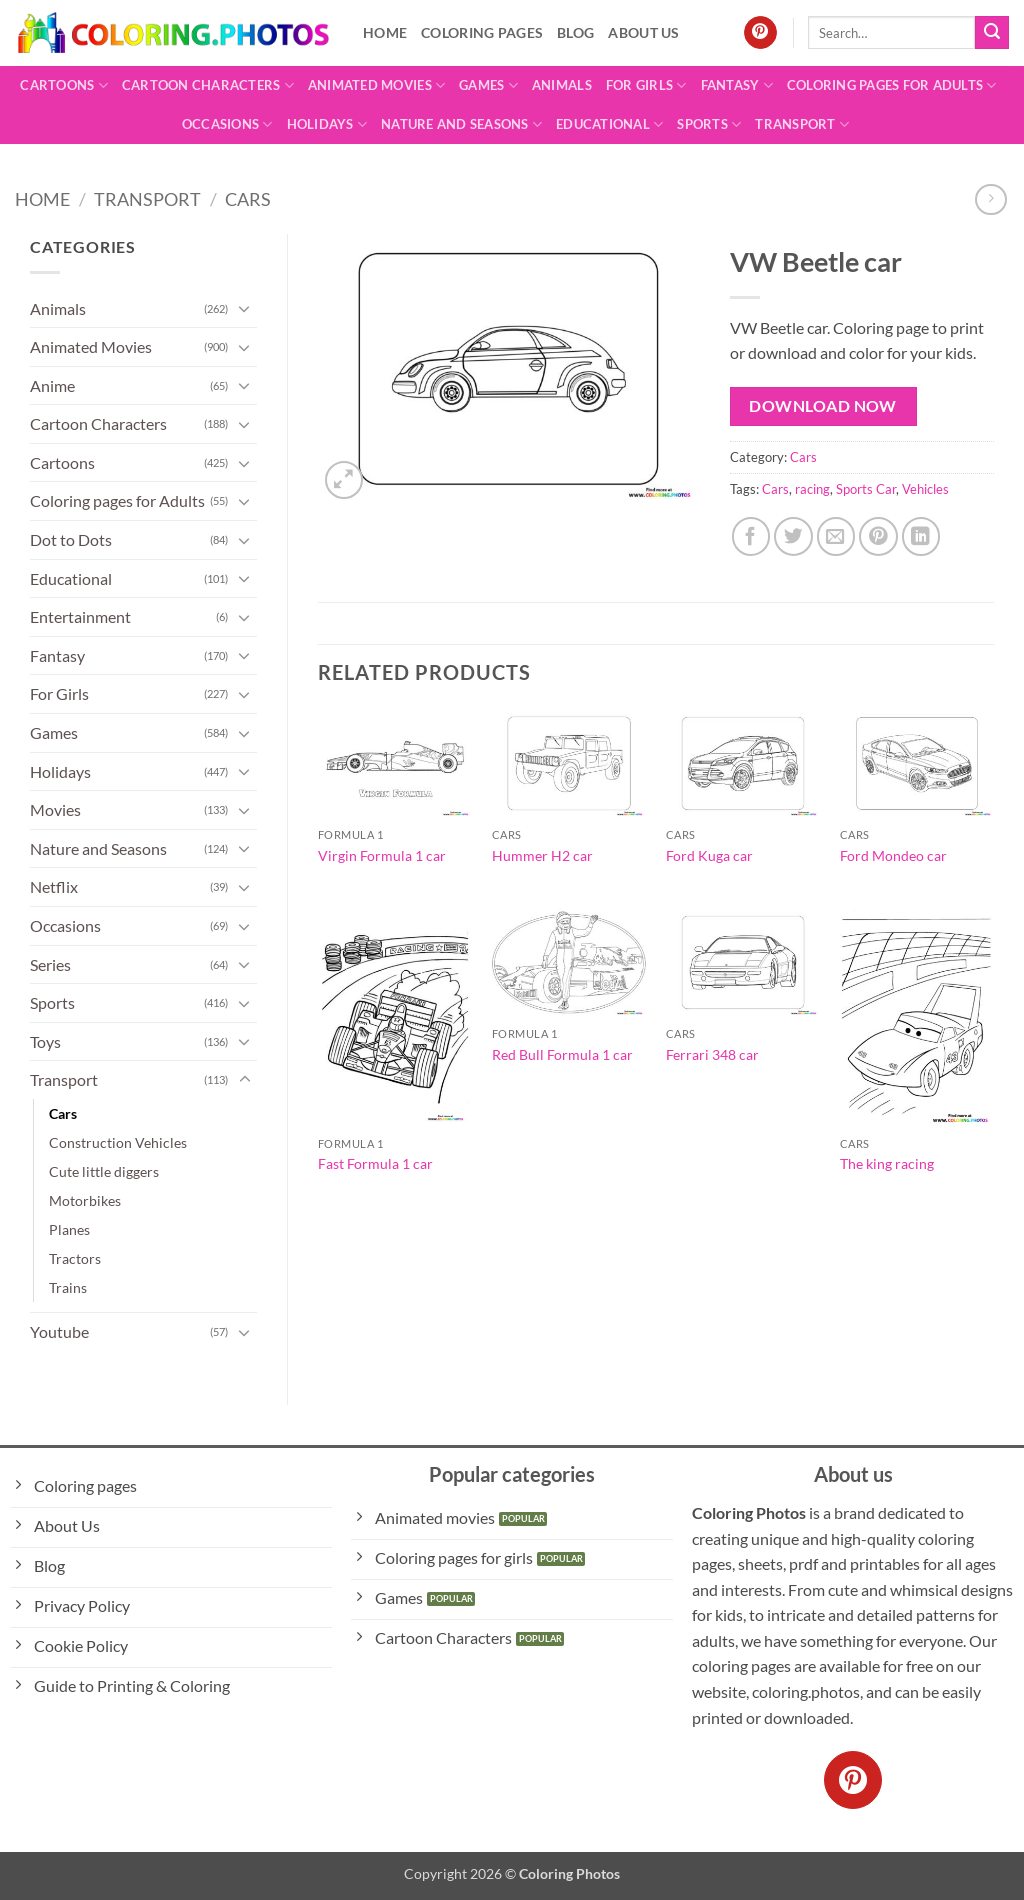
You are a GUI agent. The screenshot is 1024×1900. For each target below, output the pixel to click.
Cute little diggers (104, 1171)
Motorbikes (85, 1200)
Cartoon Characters (208, 85)
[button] (344, 480)
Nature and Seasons (461, 124)
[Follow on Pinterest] (760, 33)
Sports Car (866, 489)
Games (488, 85)
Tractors (75, 1258)
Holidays (327, 124)
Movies (55, 809)
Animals (562, 85)
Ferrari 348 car (712, 1054)
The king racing (887, 1163)
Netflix (54, 886)
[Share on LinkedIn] (921, 536)
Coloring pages (482, 32)
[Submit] (992, 33)
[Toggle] (245, 308)
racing (812, 489)
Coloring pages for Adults (892, 85)
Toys (45, 1041)
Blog (575, 32)
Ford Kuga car (709, 855)
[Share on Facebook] (751, 536)
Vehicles (925, 489)
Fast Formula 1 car (375, 1163)
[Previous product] (990, 199)
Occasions (227, 124)
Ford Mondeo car (893, 855)
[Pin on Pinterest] (878, 536)
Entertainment (80, 616)
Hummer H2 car (542, 855)
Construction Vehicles (118, 1142)
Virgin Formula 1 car (382, 855)
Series (50, 964)
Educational (609, 124)
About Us (643, 32)
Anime (52, 385)
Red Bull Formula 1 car (562, 1054)
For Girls (646, 85)
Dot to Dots (71, 539)
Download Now (823, 406)
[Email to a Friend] (836, 536)
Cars (248, 199)
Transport (802, 124)
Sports (709, 124)
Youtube (59, 1331)
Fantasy (737, 85)
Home (385, 32)
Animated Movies (376, 85)
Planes (69, 1229)
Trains (68, 1287)
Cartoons (64, 85)
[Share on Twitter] (793, 536)
